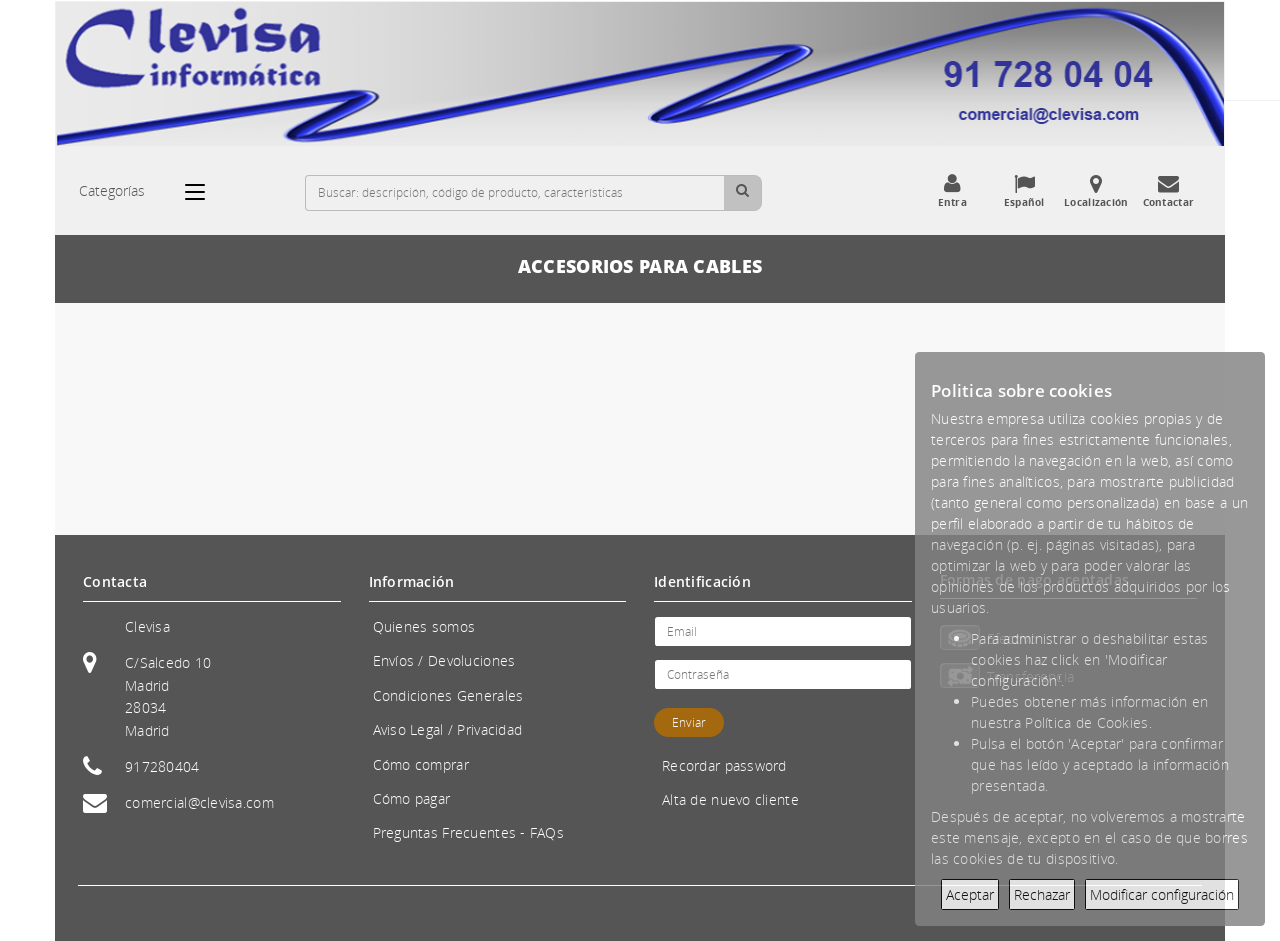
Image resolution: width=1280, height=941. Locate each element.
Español (1024, 191)
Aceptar (970, 894)
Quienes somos (424, 626)
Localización (1096, 191)
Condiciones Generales (448, 695)
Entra (952, 191)
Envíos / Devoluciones (444, 660)
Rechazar (1042, 894)
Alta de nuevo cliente (730, 799)
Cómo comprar (421, 764)
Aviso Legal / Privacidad (448, 729)
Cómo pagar (412, 798)
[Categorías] (205, 192)
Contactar (1168, 191)
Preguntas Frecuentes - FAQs (469, 832)
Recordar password (724, 765)
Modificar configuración (1162, 894)
